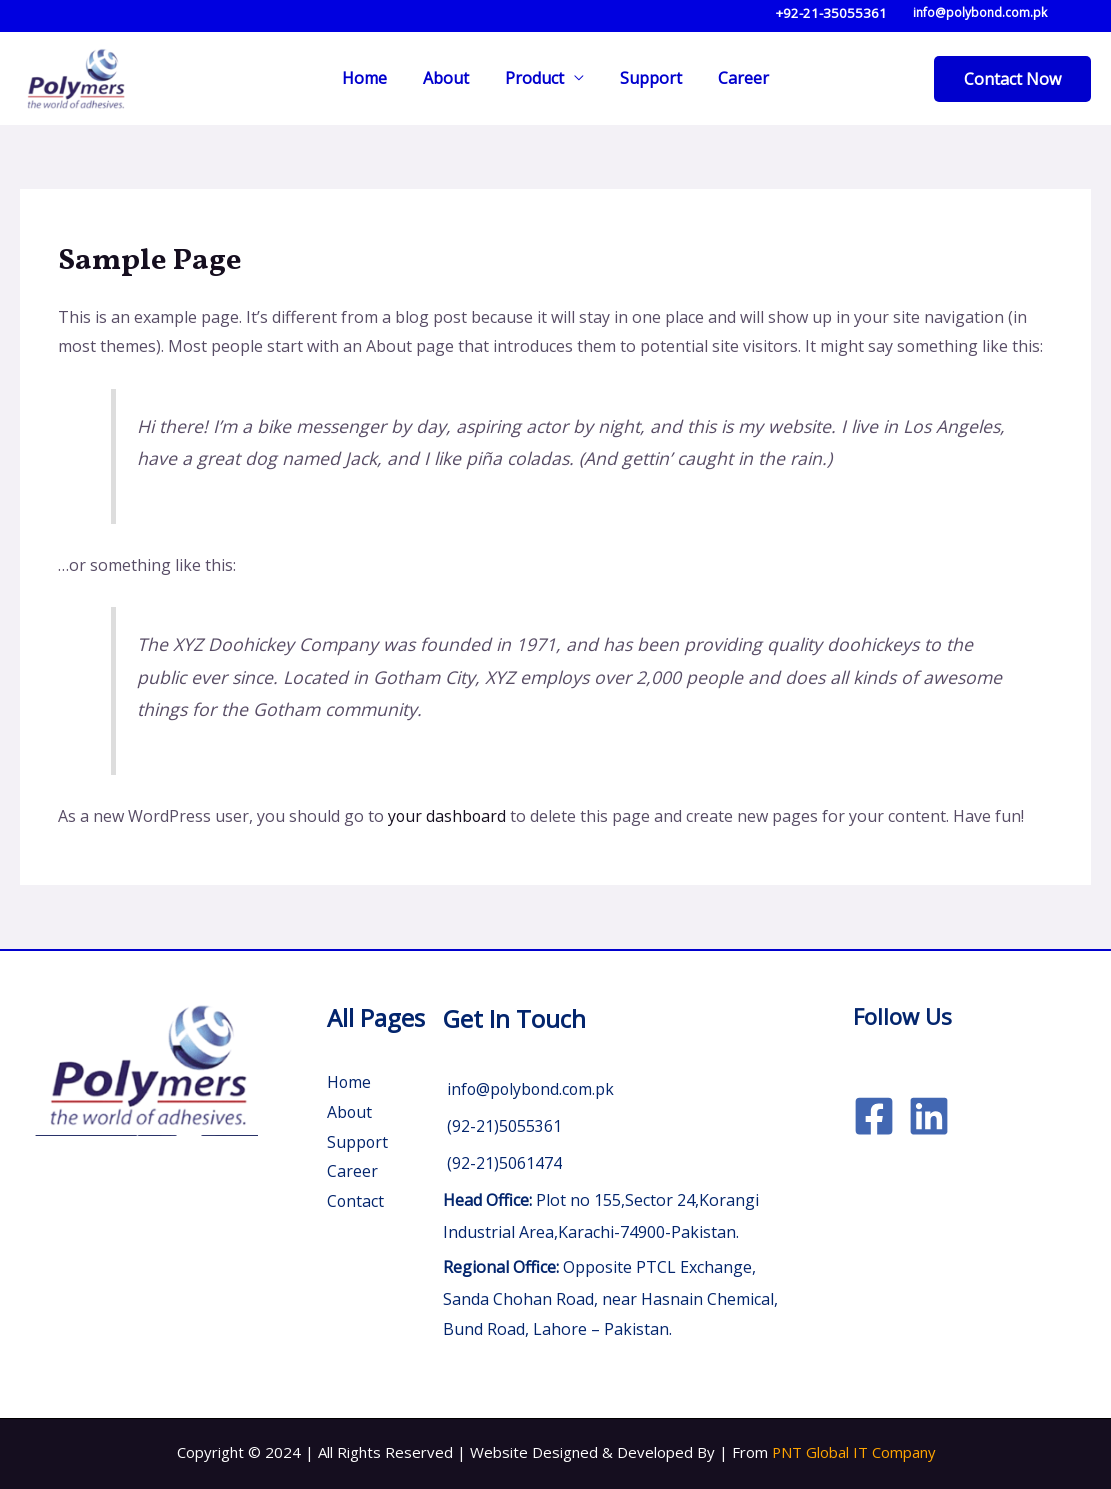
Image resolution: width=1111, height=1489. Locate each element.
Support (647, 78)
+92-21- (799, 13)
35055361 (855, 13)
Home (372, 78)
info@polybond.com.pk (977, 12)
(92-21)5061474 (502, 1163)
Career (735, 78)
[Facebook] (874, 1116)
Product (534, 78)
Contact (356, 1201)
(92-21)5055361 (502, 1126)
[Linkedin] (929, 1116)
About (450, 78)
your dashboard (448, 816)
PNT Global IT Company (853, 1452)
